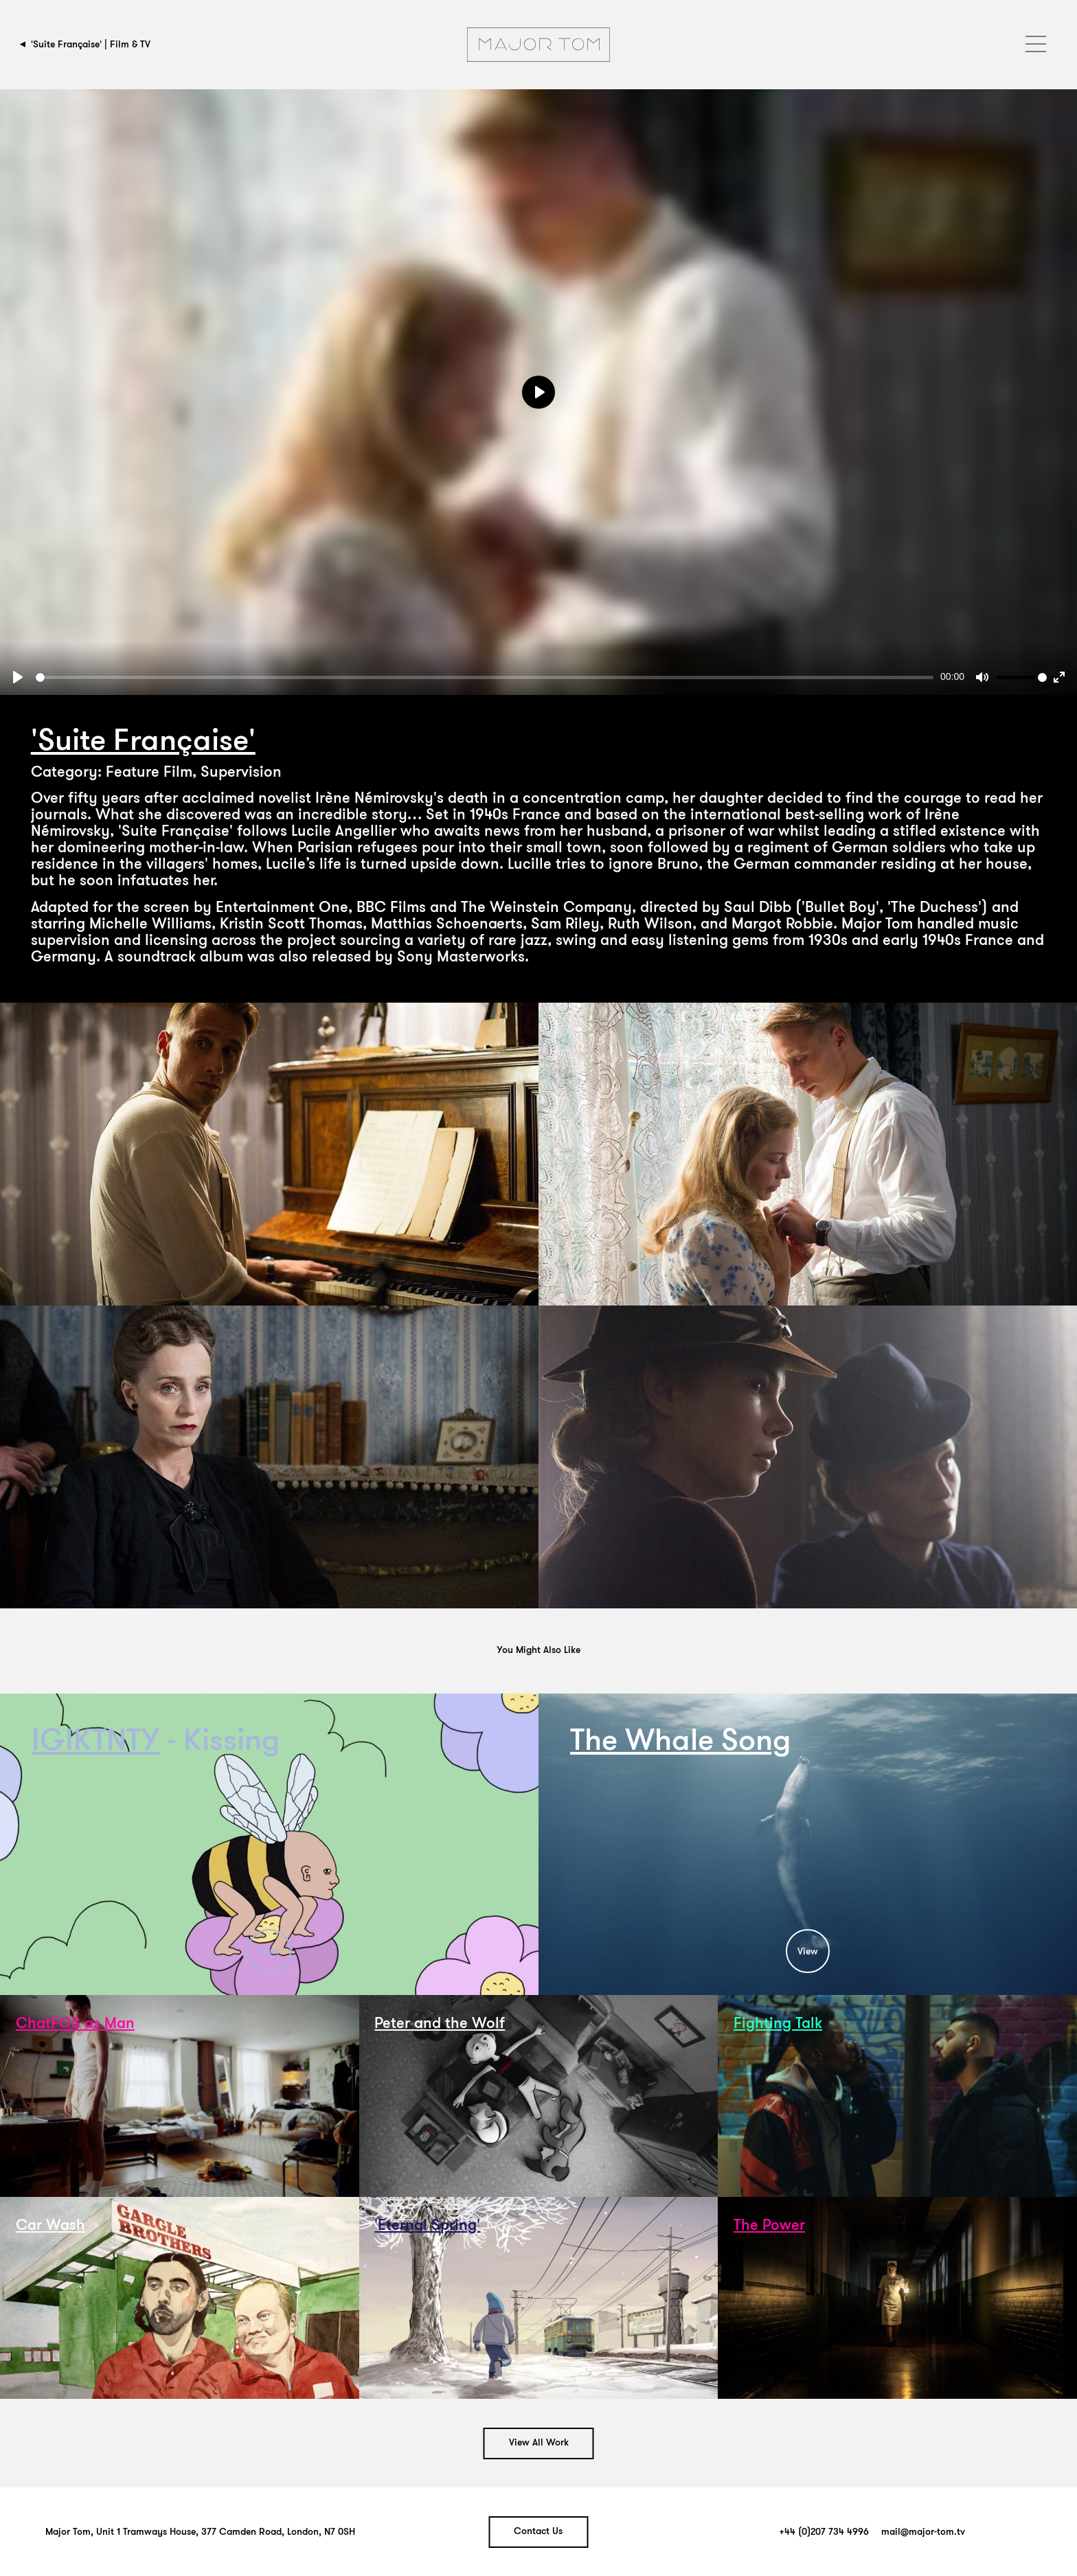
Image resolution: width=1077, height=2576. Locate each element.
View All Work (539, 2443)
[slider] (484, 677)
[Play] (18, 677)
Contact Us (538, 2532)
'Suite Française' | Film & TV (90, 44)
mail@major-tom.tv (923, 2532)
